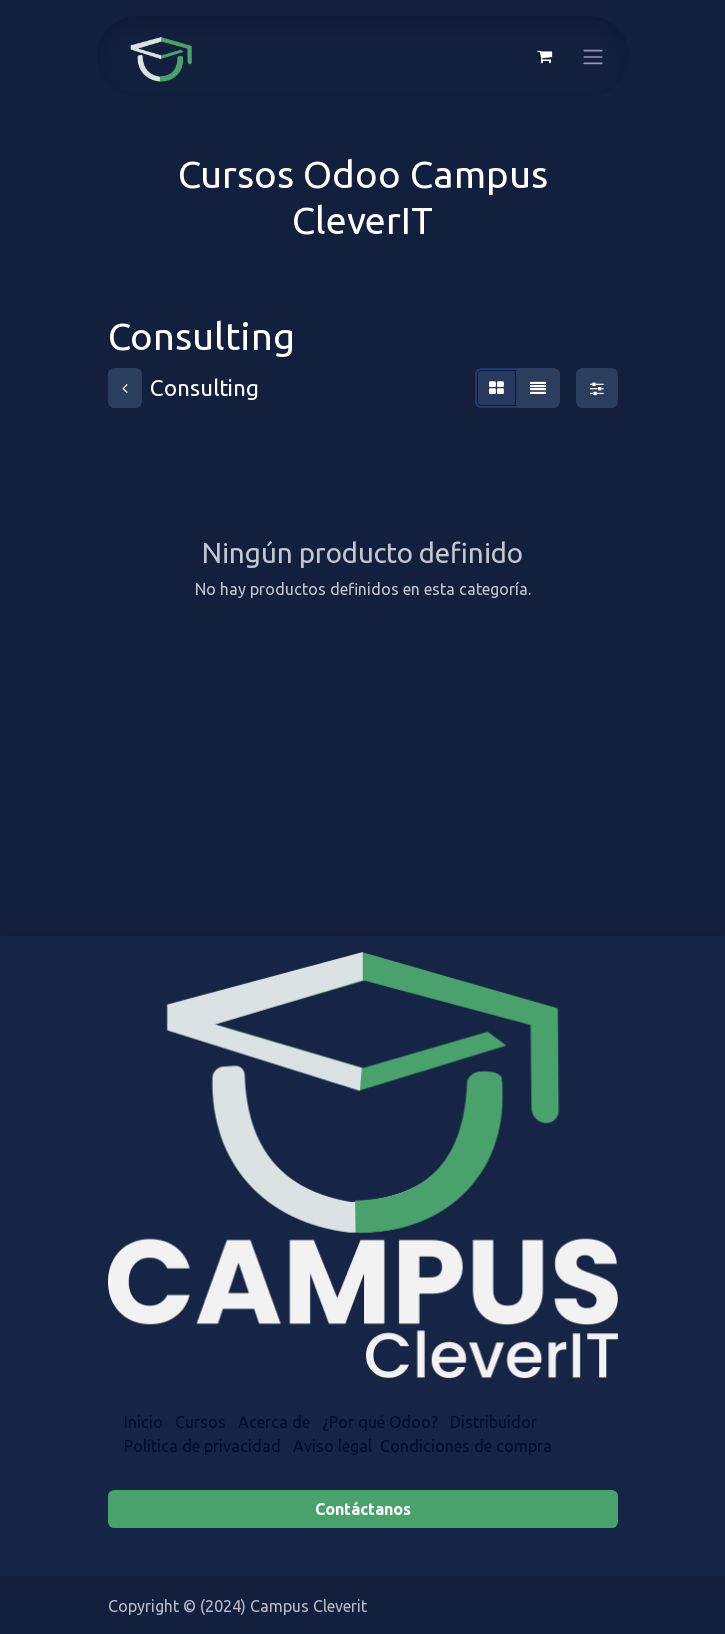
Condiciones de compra (466, 1446)
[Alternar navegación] (593, 56)
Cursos (200, 1422)
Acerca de (274, 1422)
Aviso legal (332, 1446)
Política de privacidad (202, 1446)
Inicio (143, 1422)
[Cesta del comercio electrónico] (545, 56)
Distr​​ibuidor (495, 1422)
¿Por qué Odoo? (380, 1422)
